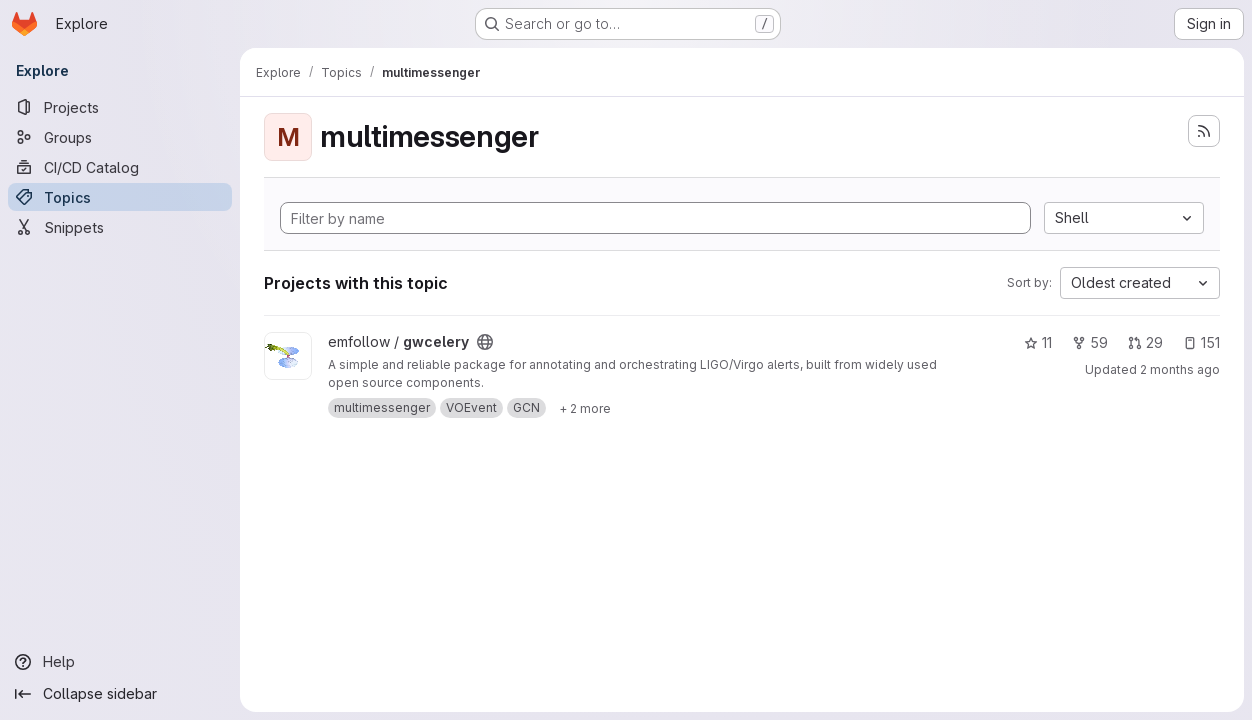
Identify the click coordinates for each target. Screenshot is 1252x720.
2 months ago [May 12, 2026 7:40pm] (1180, 369)
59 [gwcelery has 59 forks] (1090, 342)
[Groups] (120, 137)
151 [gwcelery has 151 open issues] (1201, 342)
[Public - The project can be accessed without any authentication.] (485, 342)
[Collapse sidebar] (120, 694)
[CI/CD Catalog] (120, 167)
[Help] (120, 662)
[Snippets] (120, 227)
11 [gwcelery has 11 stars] (1038, 342)
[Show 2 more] (585, 408)
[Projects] (120, 107)
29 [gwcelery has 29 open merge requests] (1145, 342)
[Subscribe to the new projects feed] (1204, 131)
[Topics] (120, 197)
